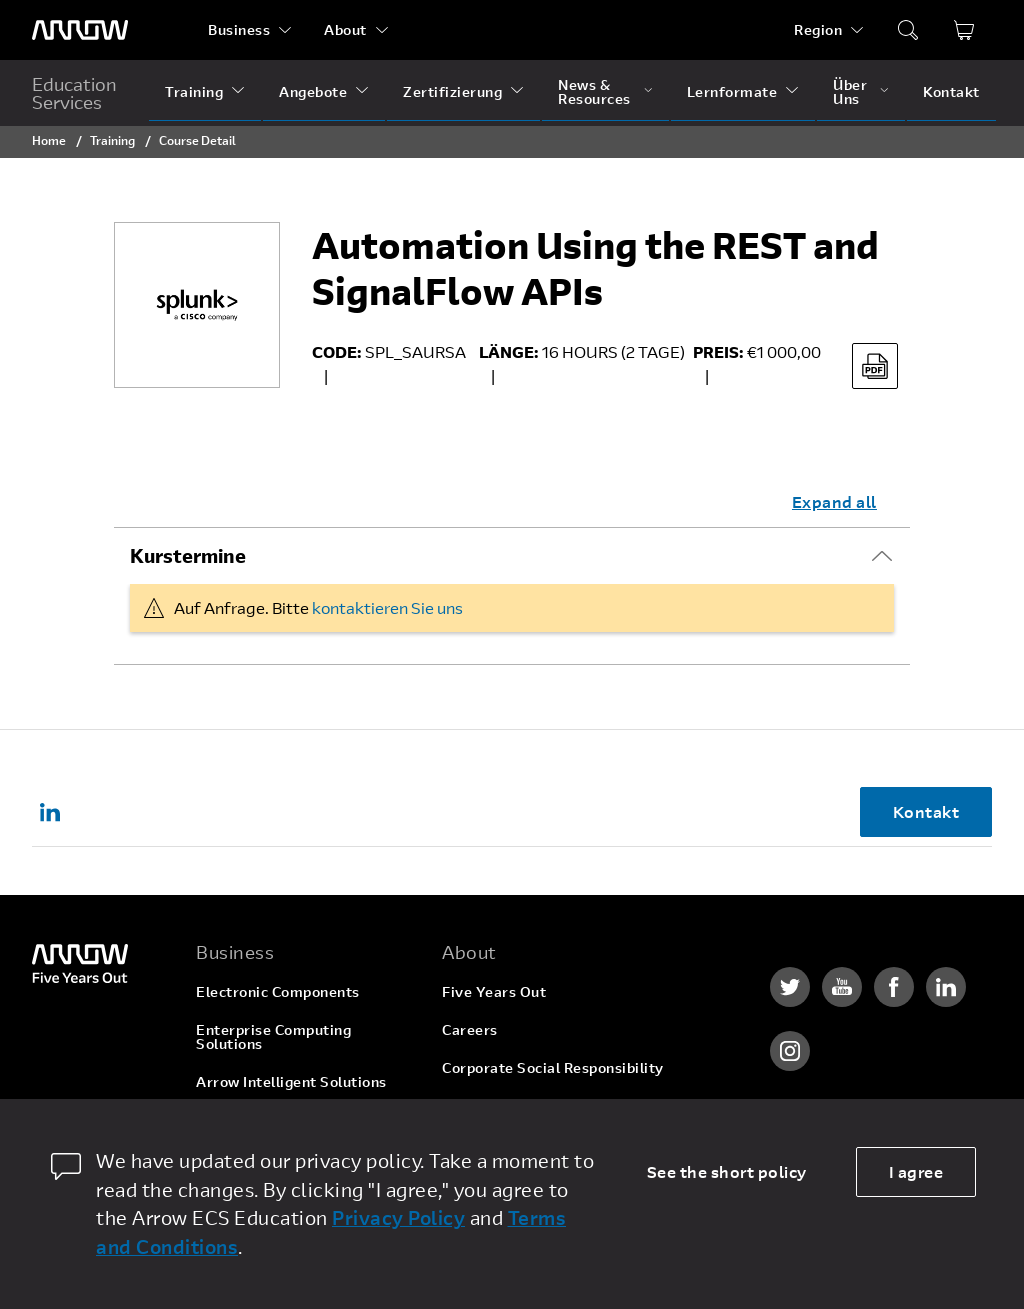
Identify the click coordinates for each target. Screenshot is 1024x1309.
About (345, 29)
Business (239, 29)
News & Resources (594, 91)
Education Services (74, 93)
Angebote (313, 91)
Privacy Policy (398, 1217)
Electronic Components (278, 991)
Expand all (834, 501)
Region (818, 29)
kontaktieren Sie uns (387, 607)
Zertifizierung (452, 91)
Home (49, 140)
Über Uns (850, 91)
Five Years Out (494, 991)
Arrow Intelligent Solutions (291, 1081)
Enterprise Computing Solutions (273, 1036)
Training (194, 91)
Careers (470, 1029)
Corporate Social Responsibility (553, 1067)
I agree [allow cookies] (916, 1171)
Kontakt (951, 91)
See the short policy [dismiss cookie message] (727, 1171)
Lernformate (732, 91)
